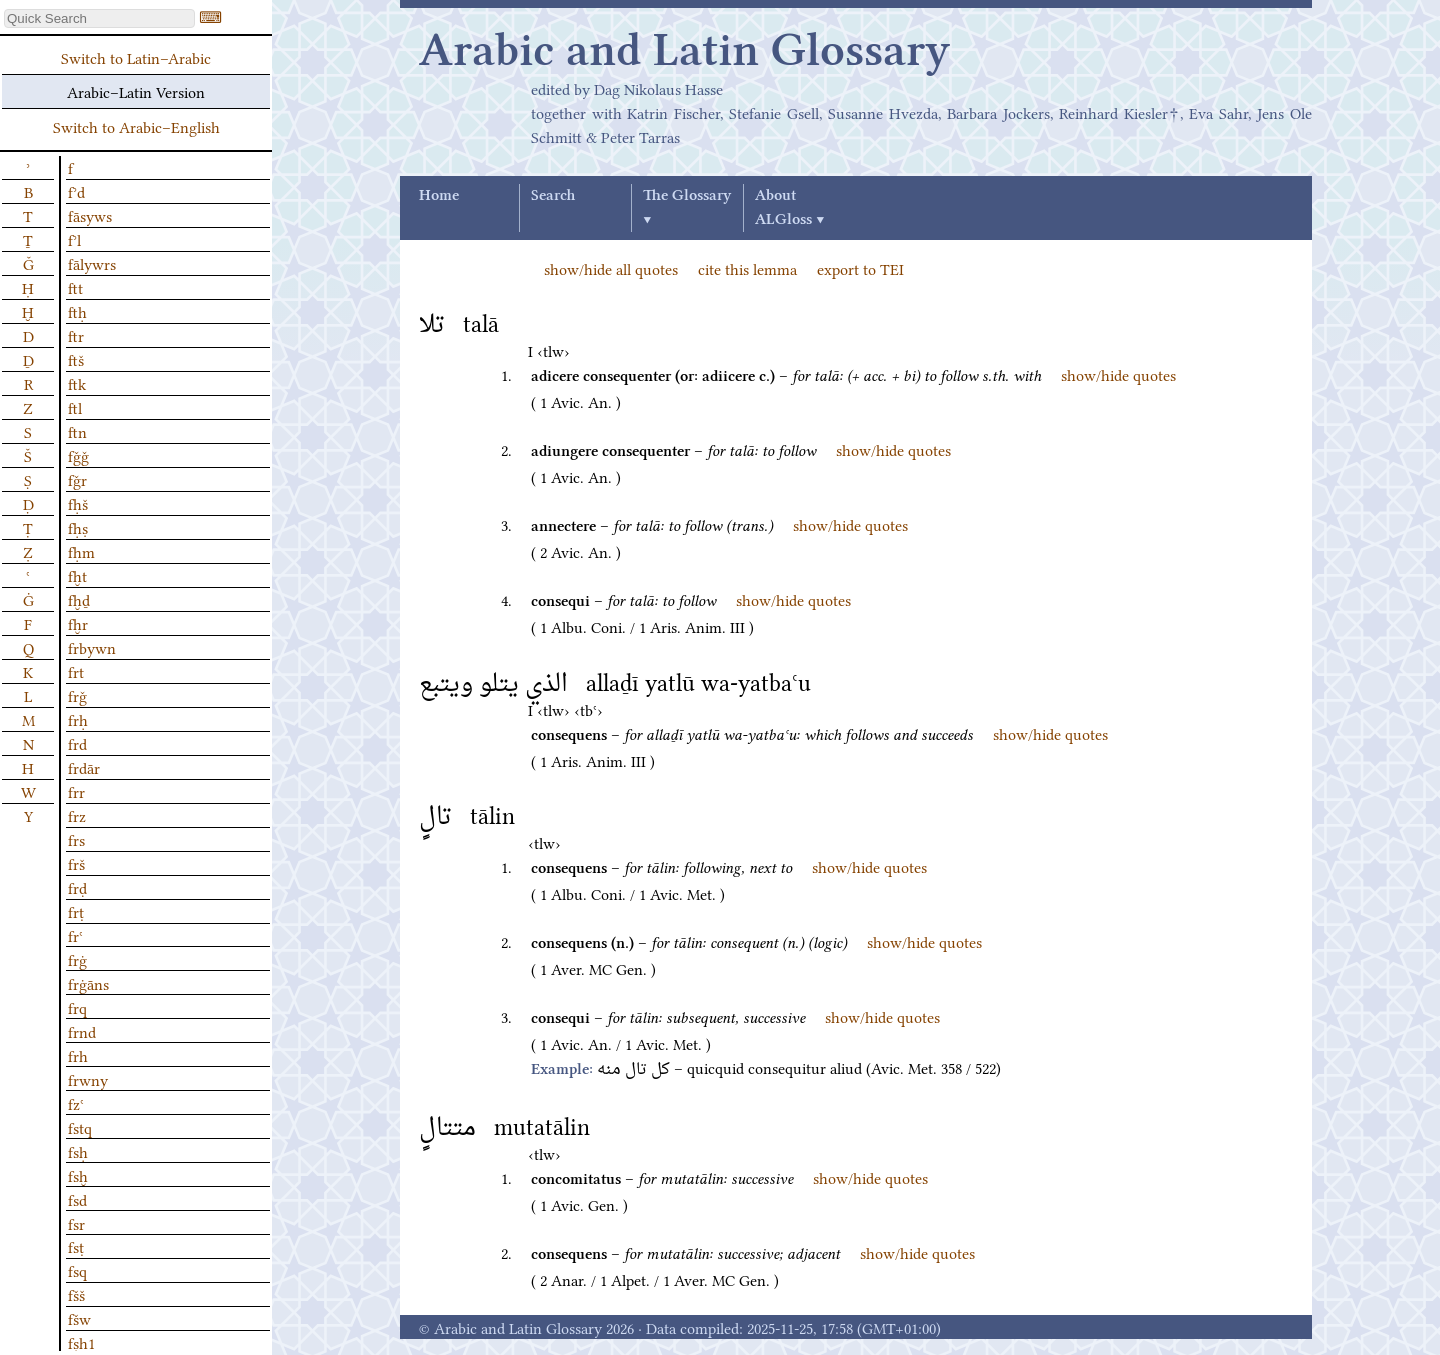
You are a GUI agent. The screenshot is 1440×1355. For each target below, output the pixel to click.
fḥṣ (78, 527)
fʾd (76, 191)
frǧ (77, 695)
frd (77, 743)
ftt (75, 287)
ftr (76, 335)
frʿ (75, 935)
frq (77, 1007)
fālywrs (92, 263)
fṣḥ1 (81, 1342)
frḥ (78, 719)
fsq (77, 1270)
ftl (75, 407)
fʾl (74, 239)
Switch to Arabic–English (136, 126)
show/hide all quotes (611, 268)
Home (439, 196)
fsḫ (78, 1175)
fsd (77, 1199)
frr (76, 791)
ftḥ (77, 311)
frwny (88, 1079)
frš (76, 863)
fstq (80, 1127)
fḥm (81, 551)
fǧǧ (78, 455)
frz (77, 815)
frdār (84, 767)
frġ (77, 959)
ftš (76, 359)
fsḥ (78, 1151)
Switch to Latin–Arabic (136, 57)
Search (553, 196)
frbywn (92, 647)
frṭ (76, 911)
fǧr (77, 479)
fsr (76, 1223)
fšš (76, 1294)
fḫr (78, 623)
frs (76, 839)
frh (78, 1055)
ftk (77, 383)
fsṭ (76, 1246)
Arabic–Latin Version (136, 91)
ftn (77, 431)
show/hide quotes (1118, 374)
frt (76, 671)
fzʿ (76, 1103)
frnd (82, 1031)
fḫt (77, 575)
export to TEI (860, 268)
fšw (79, 1318)
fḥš (78, 503)
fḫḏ (79, 599)
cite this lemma (747, 268)
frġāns (88, 983)
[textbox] (99, 18)
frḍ (77, 887)
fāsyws (90, 215)
